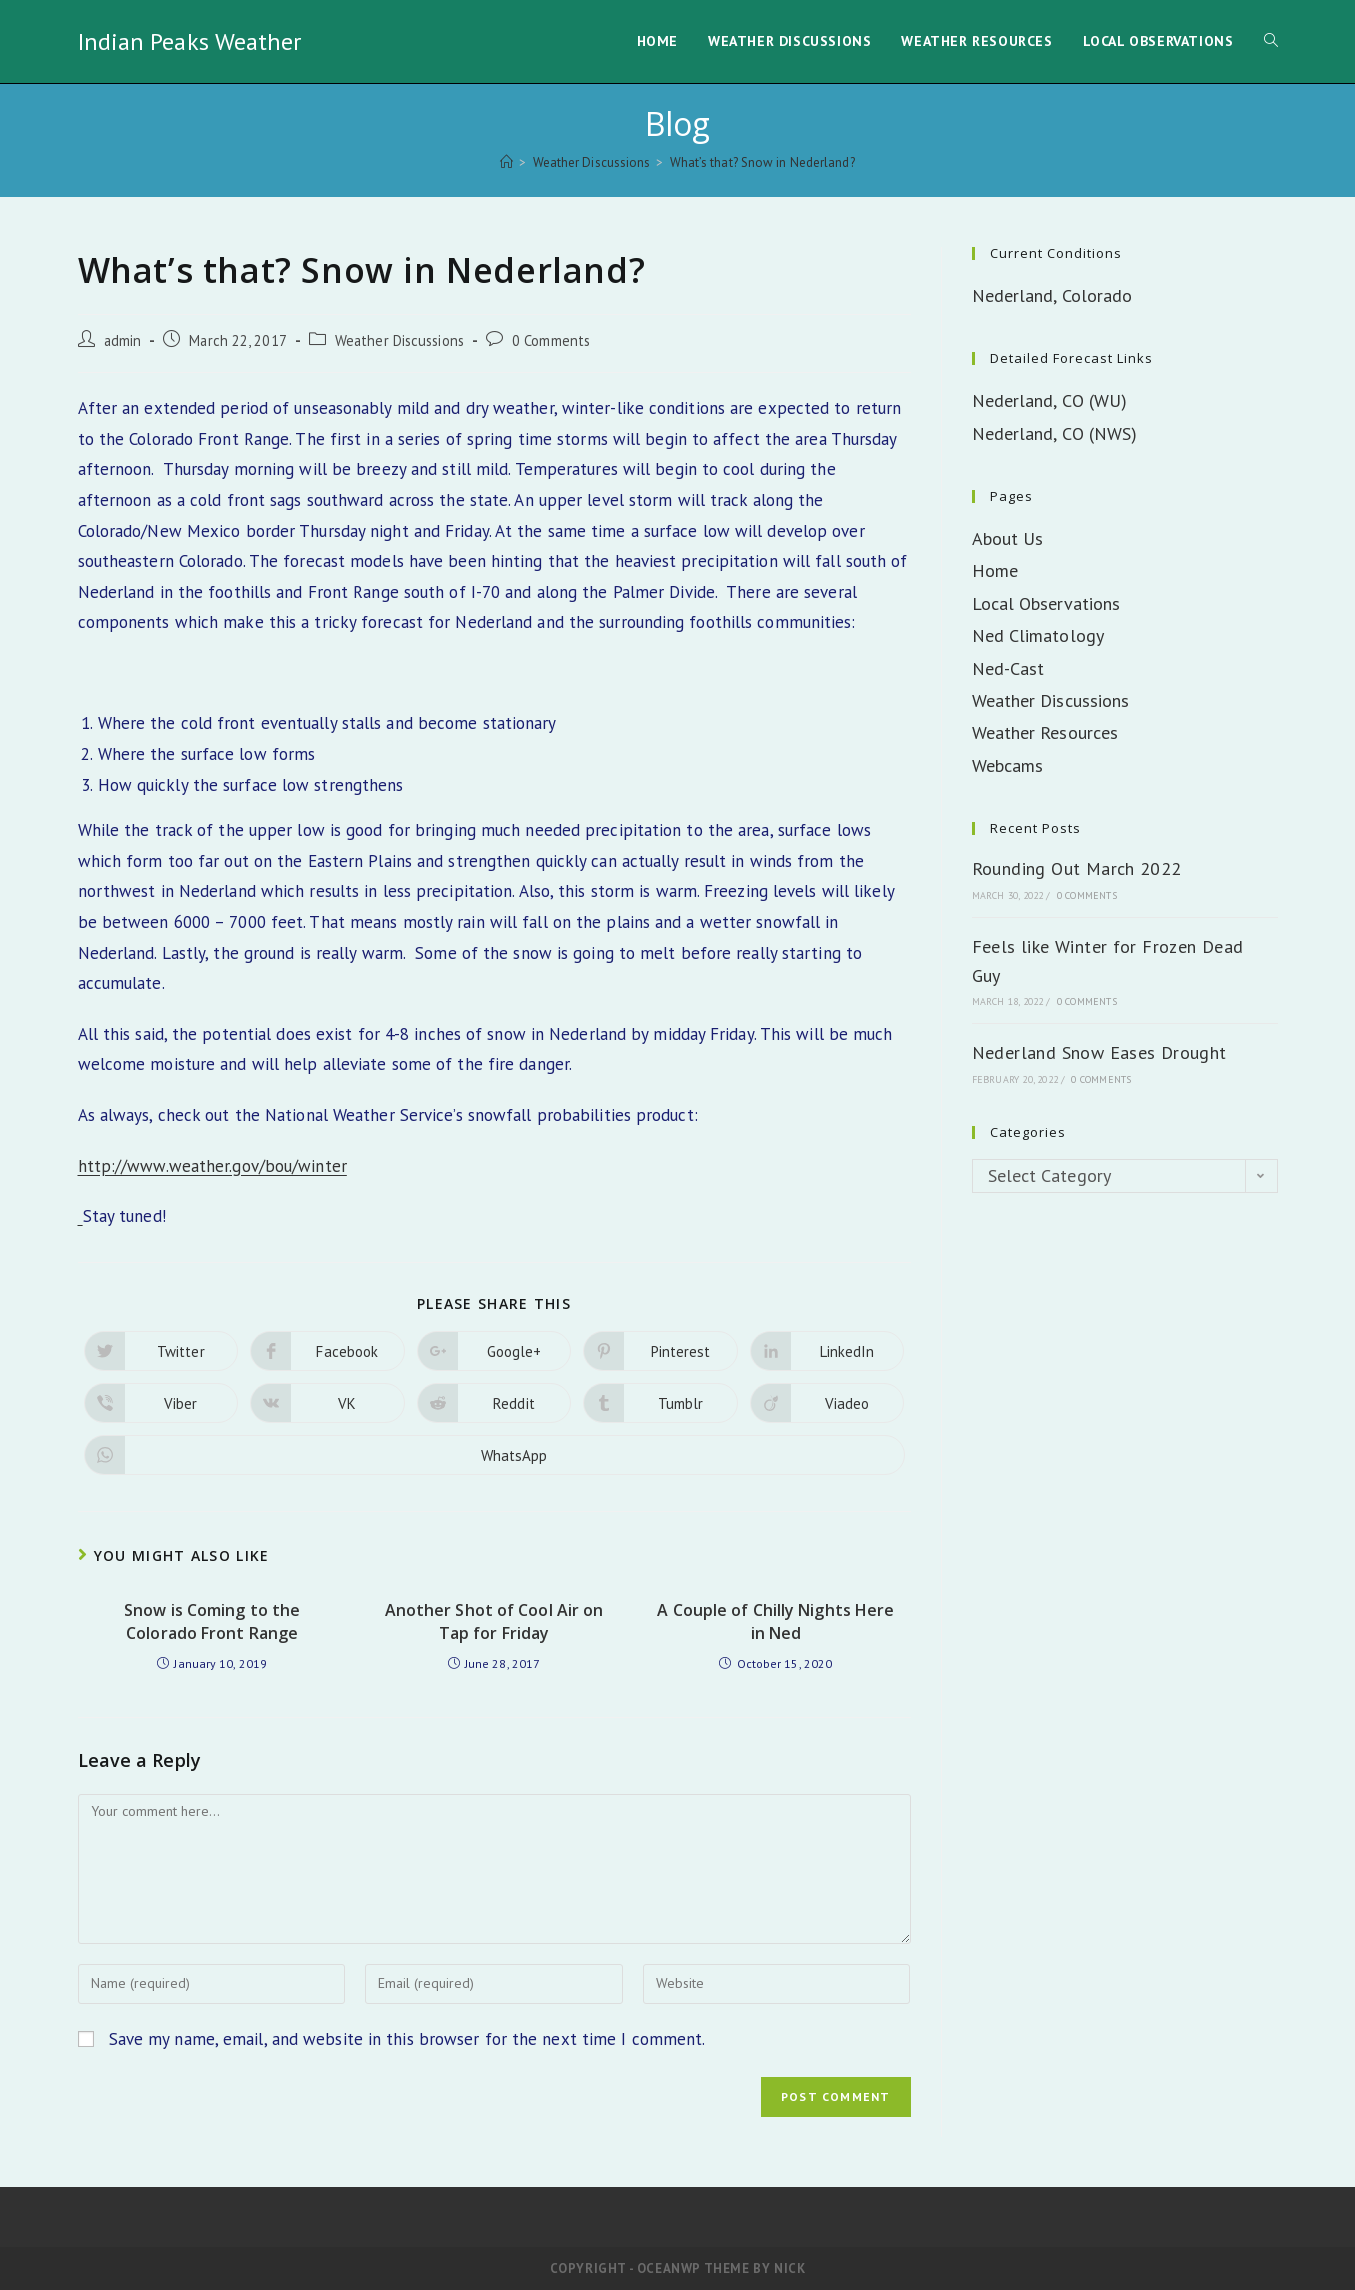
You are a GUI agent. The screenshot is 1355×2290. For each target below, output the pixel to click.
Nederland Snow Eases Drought (1099, 1052)
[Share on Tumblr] (660, 1403)
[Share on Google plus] (494, 1351)
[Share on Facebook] (327, 1351)
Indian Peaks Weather (190, 41)
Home (995, 570)
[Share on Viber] (161, 1403)
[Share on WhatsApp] (494, 1455)
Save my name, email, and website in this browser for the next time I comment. (407, 2039)
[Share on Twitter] (161, 1351)
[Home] (506, 162)
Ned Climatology (1038, 635)
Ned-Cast (1008, 668)
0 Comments (551, 340)
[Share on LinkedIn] (827, 1351)
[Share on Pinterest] (660, 1351)
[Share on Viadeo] (827, 1403)
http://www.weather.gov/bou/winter (212, 1166)
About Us (1008, 538)
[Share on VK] (327, 1403)
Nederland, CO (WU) (1050, 400)
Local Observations (1046, 603)
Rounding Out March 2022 (1077, 868)
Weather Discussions (399, 340)
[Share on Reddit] (494, 1403)
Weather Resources (1045, 732)
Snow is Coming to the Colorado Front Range (212, 1621)
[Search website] (1271, 41)
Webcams (1008, 765)
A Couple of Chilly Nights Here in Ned (775, 1621)
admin (123, 340)
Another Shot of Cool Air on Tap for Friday (494, 1621)
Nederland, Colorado (1052, 295)
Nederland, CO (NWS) (1055, 433)
